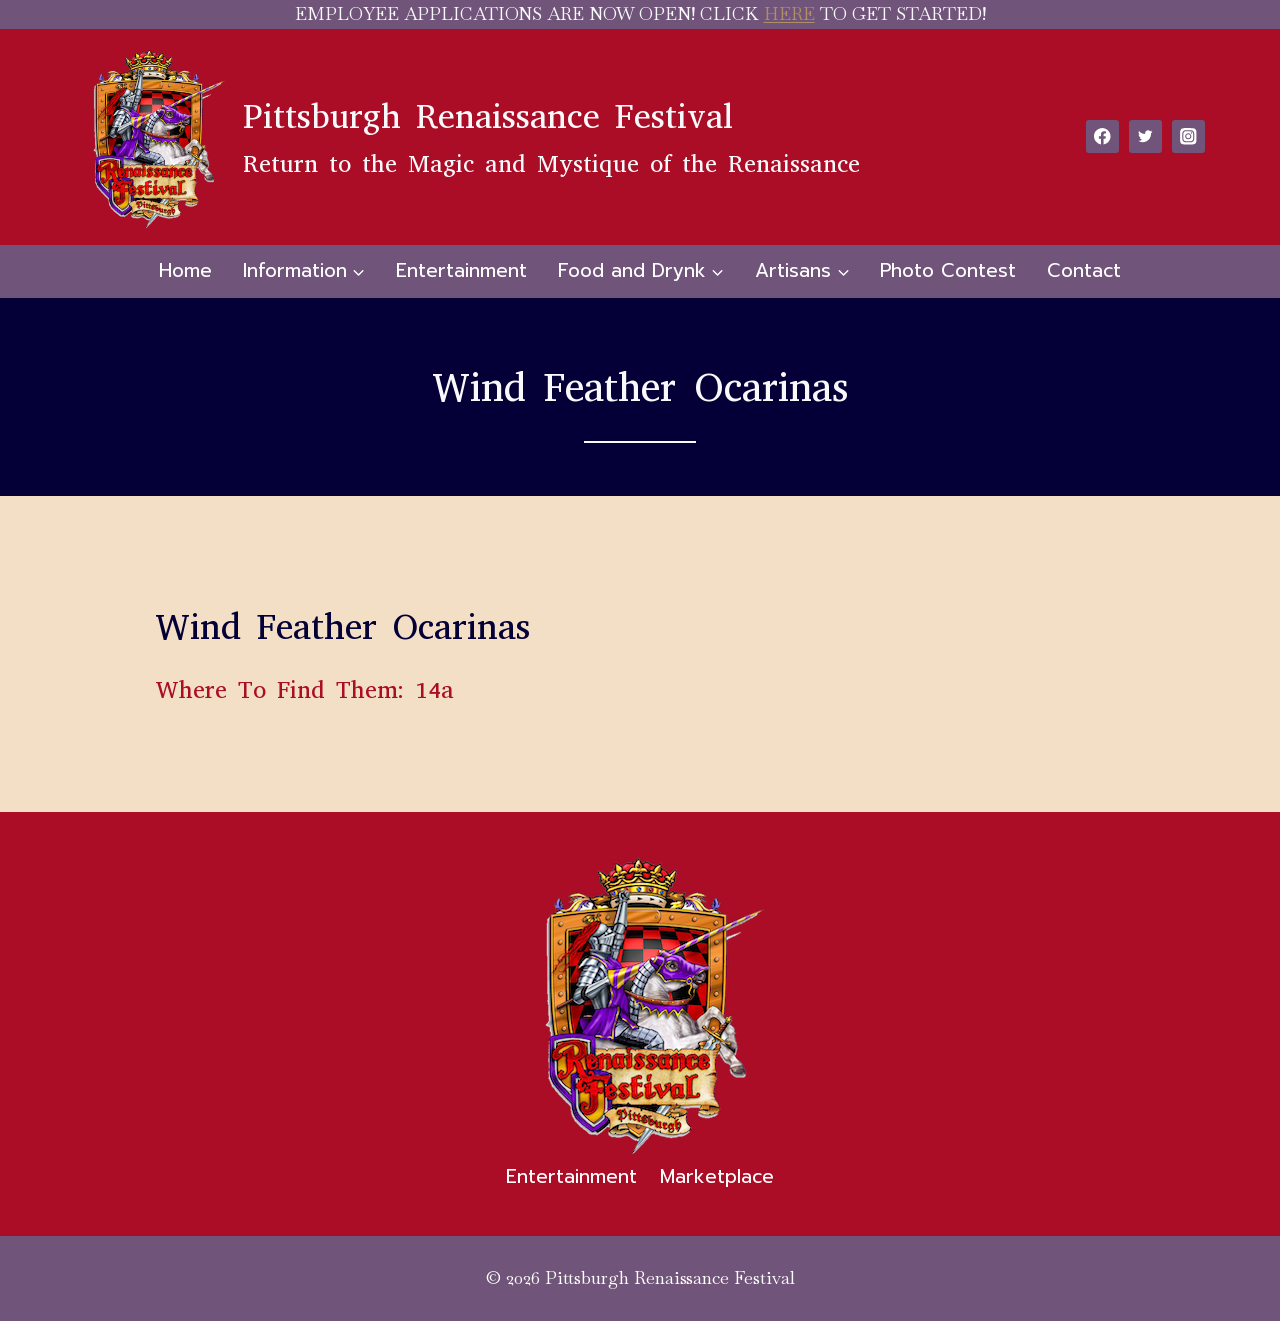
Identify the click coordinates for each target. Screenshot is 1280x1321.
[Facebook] (1102, 136)
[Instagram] (1188, 136)
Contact (1084, 270)
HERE (789, 13)
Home (185, 270)
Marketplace (717, 1176)
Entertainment (461, 270)
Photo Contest (948, 270)
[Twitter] (1145, 136)
